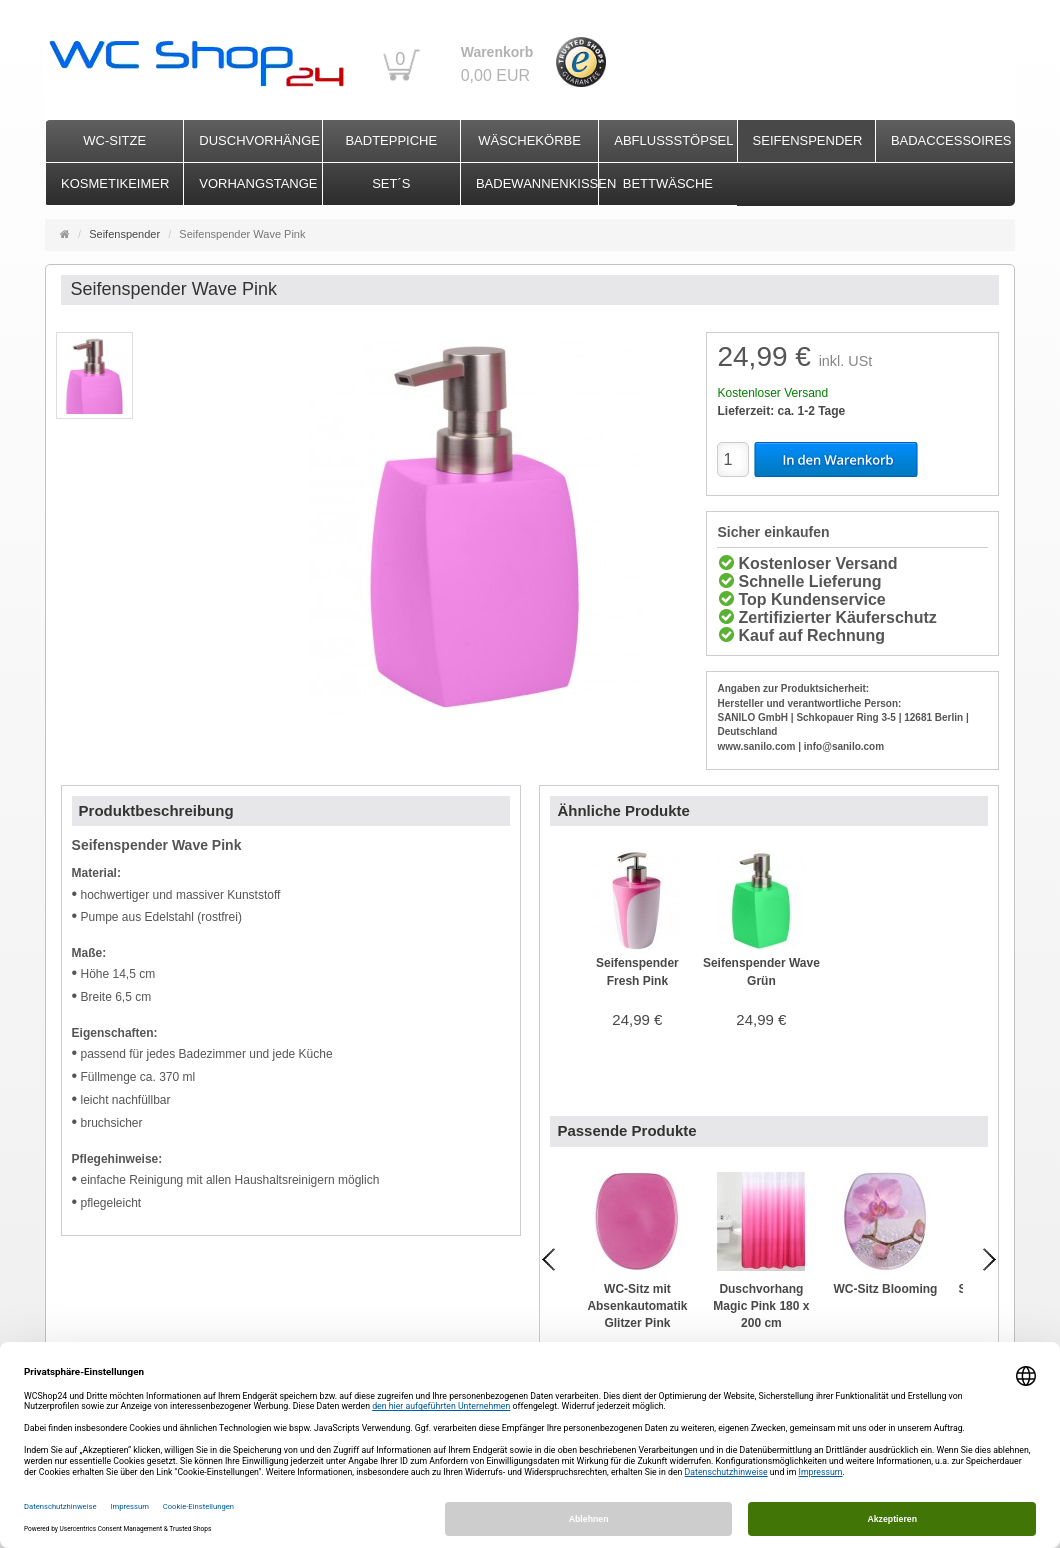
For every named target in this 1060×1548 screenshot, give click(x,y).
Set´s (391, 183)
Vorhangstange (258, 183)
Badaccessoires (951, 140)
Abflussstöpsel (673, 140)
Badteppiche (391, 140)
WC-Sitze (114, 140)
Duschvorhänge (259, 140)
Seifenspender (808, 140)
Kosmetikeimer (115, 183)
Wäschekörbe (529, 140)
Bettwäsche (668, 183)
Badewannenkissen (537, 183)
